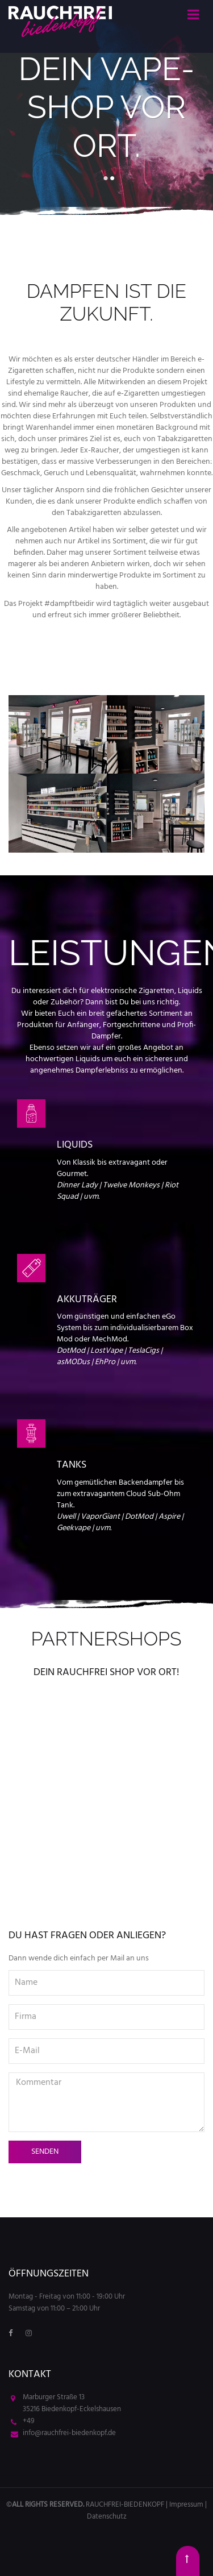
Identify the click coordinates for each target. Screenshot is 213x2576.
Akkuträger (87, 1299)
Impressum (186, 2505)
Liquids (75, 1145)
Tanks (71, 1465)
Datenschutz (107, 2517)
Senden (45, 2151)
